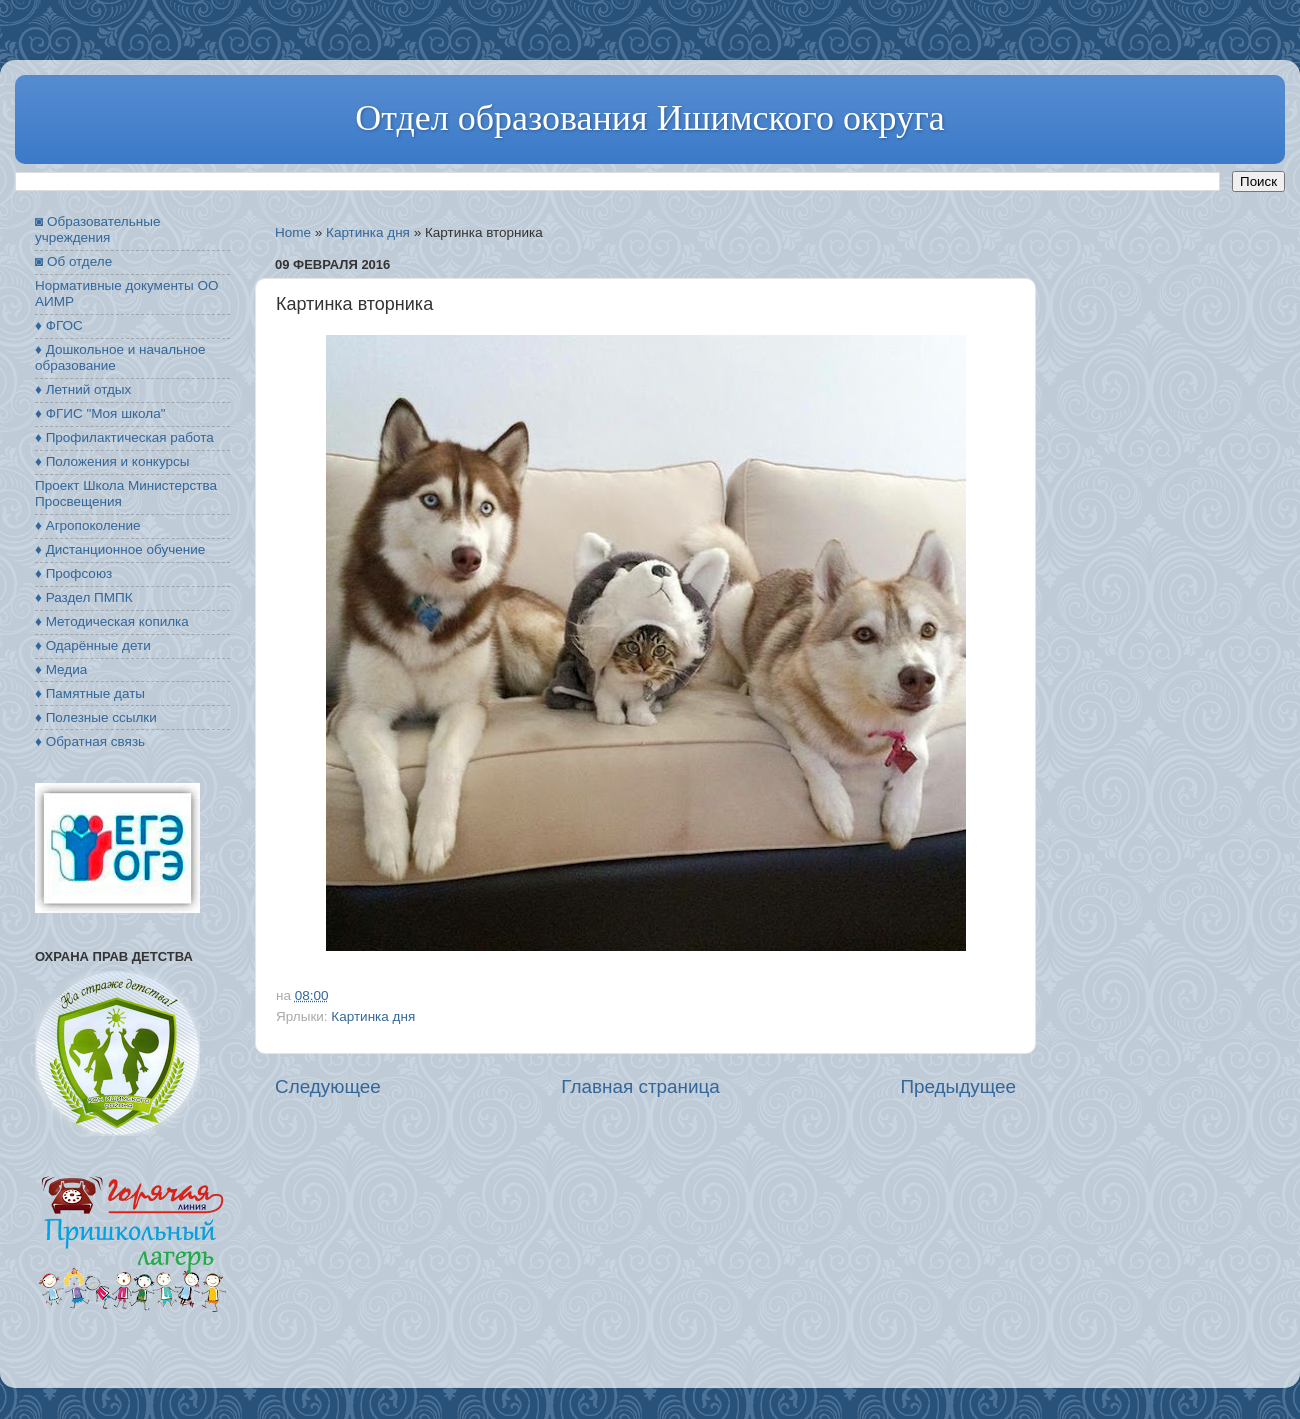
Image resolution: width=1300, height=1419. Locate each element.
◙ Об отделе (73, 261)
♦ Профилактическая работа (124, 437)
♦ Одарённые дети (93, 645)
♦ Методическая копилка (112, 621)
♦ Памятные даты (90, 693)
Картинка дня (368, 232)
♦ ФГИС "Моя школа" (100, 413)
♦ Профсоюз (73, 573)
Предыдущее (958, 1086)
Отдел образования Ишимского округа (649, 118)
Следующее (328, 1086)
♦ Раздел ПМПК (84, 597)
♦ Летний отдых (83, 389)
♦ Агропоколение (88, 525)
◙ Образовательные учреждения (97, 229)
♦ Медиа (61, 669)
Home (293, 232)
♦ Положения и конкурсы (112, 461)
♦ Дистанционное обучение (120, 549)
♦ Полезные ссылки (96, 717)
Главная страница (640, 1086)
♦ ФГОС (59, 325)
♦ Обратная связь (90, 741)
